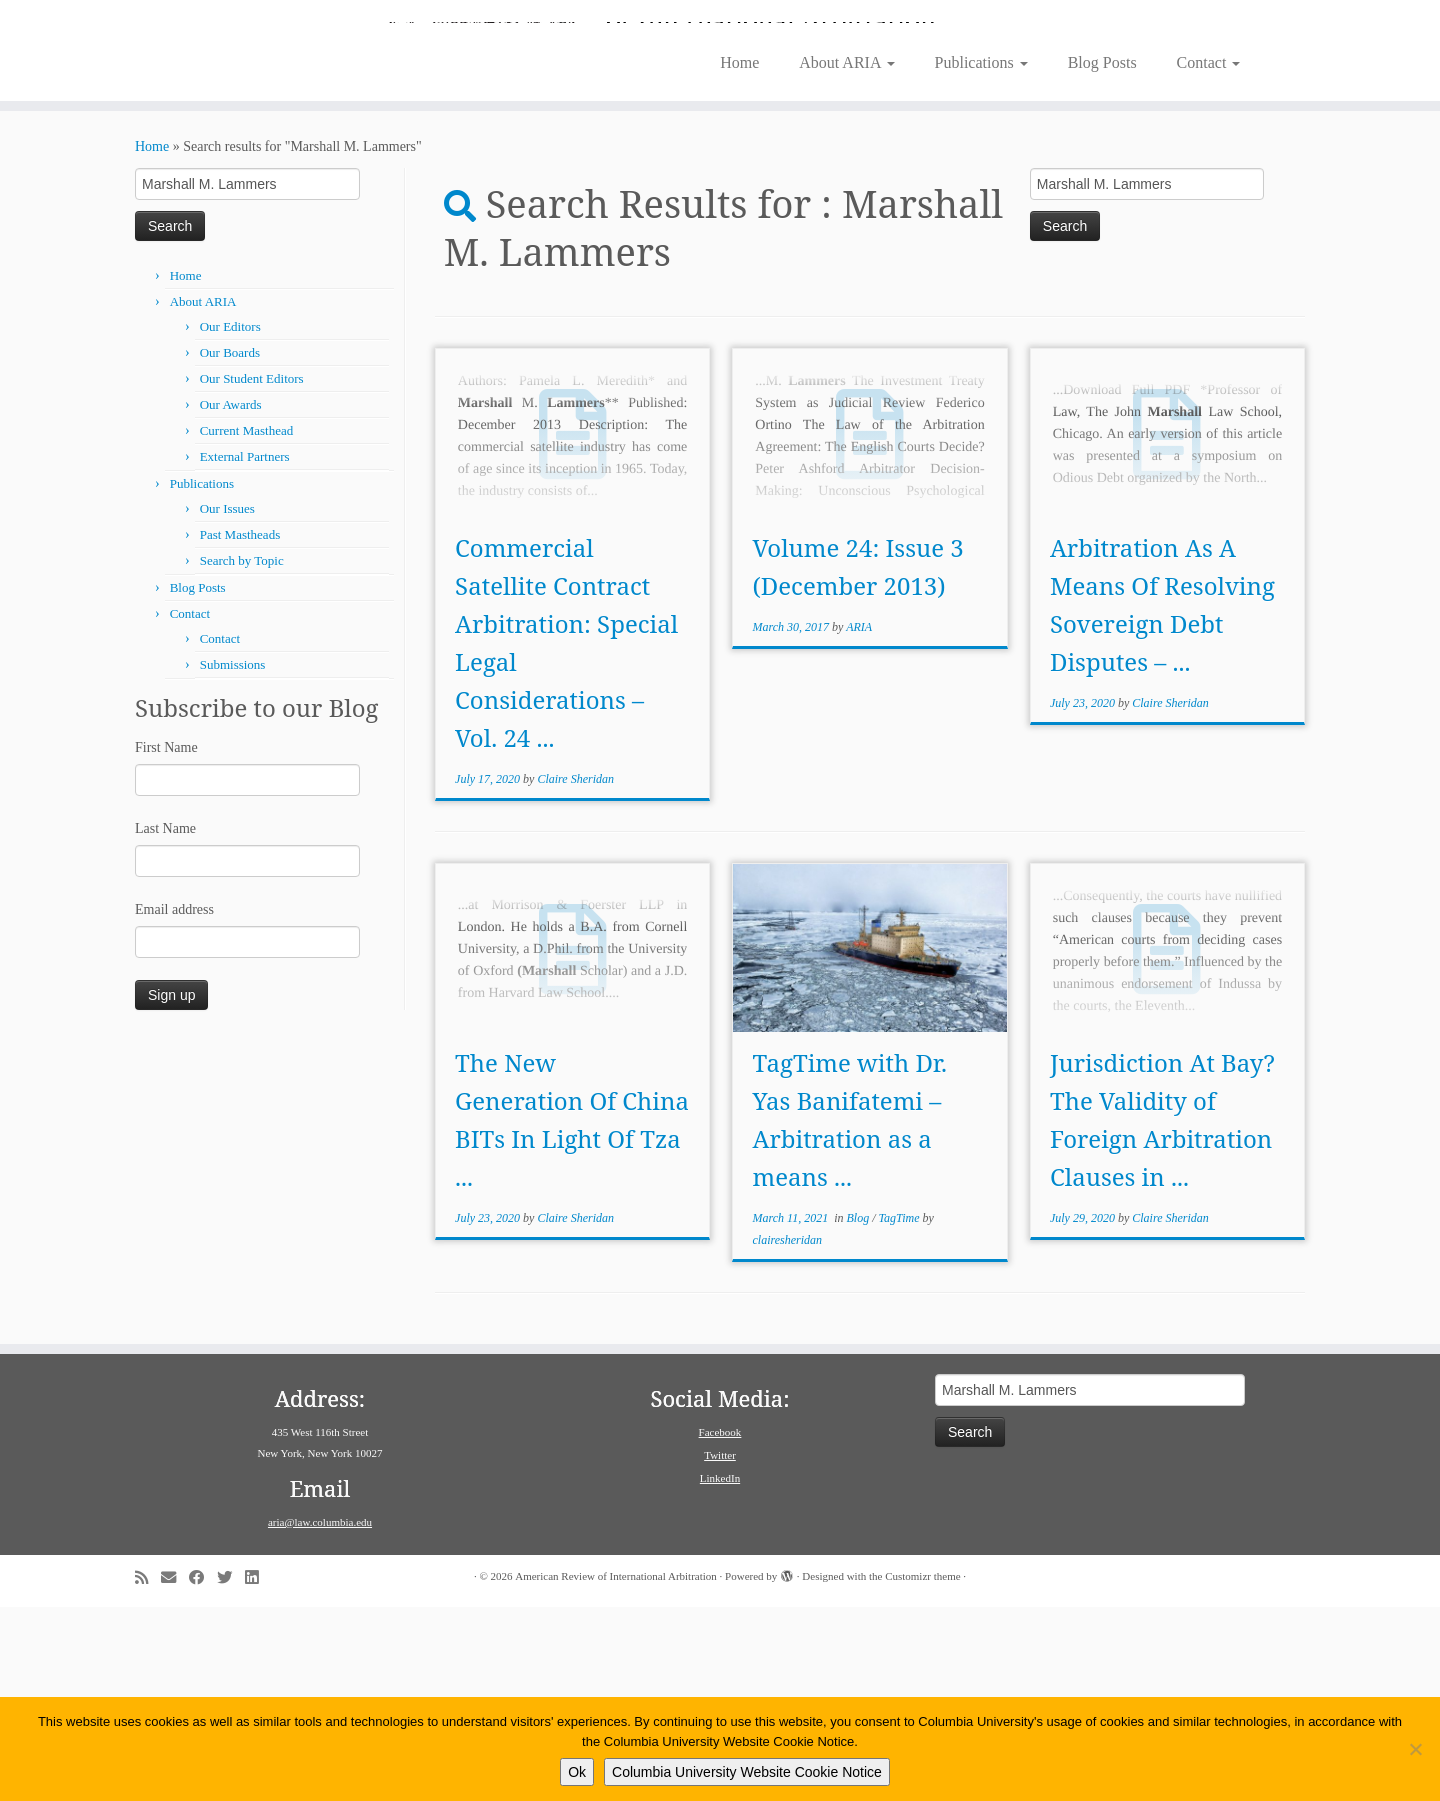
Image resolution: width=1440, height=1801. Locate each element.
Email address (174, 1103)
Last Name (165, 1022)
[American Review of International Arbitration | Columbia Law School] (720, 118)
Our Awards (231, 598)
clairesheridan (788, 1434)
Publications (981, 256)
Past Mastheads (240, 728)
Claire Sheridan (575, 973)
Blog (860, 1412)
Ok (577, 1772)
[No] (1415, 1749)
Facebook (720, 1626)
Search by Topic (242, 754)
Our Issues (227, 702)
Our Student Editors (252, 572)
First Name (166, 941)
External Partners (245, 650)
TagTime (901, 1412)
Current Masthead (247, 624)
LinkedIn (720, 1672)
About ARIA (846, 256)
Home (739, 256)
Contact (1209, 256)
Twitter (720, 1649)
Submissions (233, 858)
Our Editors (230, 520)
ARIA (859, 821)
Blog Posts (1102, 256)
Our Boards (230, 546)
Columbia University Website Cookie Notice (747, 1772)
